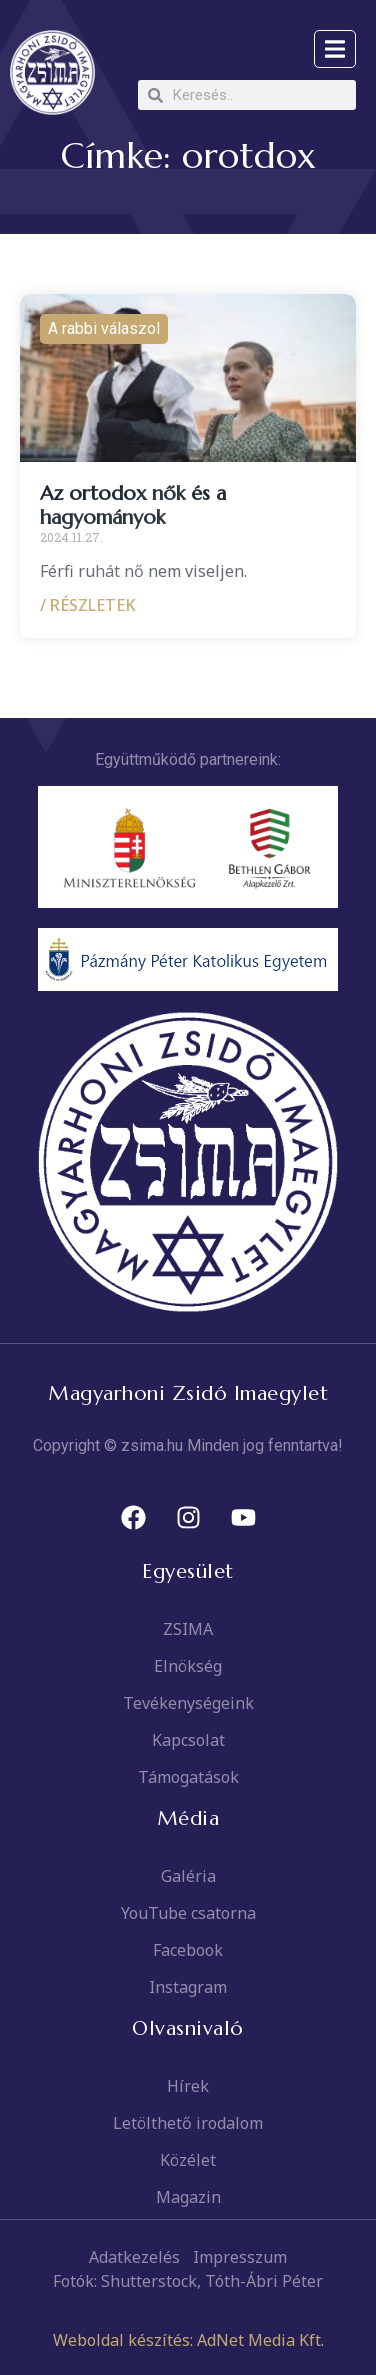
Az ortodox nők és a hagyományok (133, 505)
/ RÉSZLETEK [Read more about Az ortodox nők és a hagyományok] (88, 605)
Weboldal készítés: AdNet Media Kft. (188, 2340)
